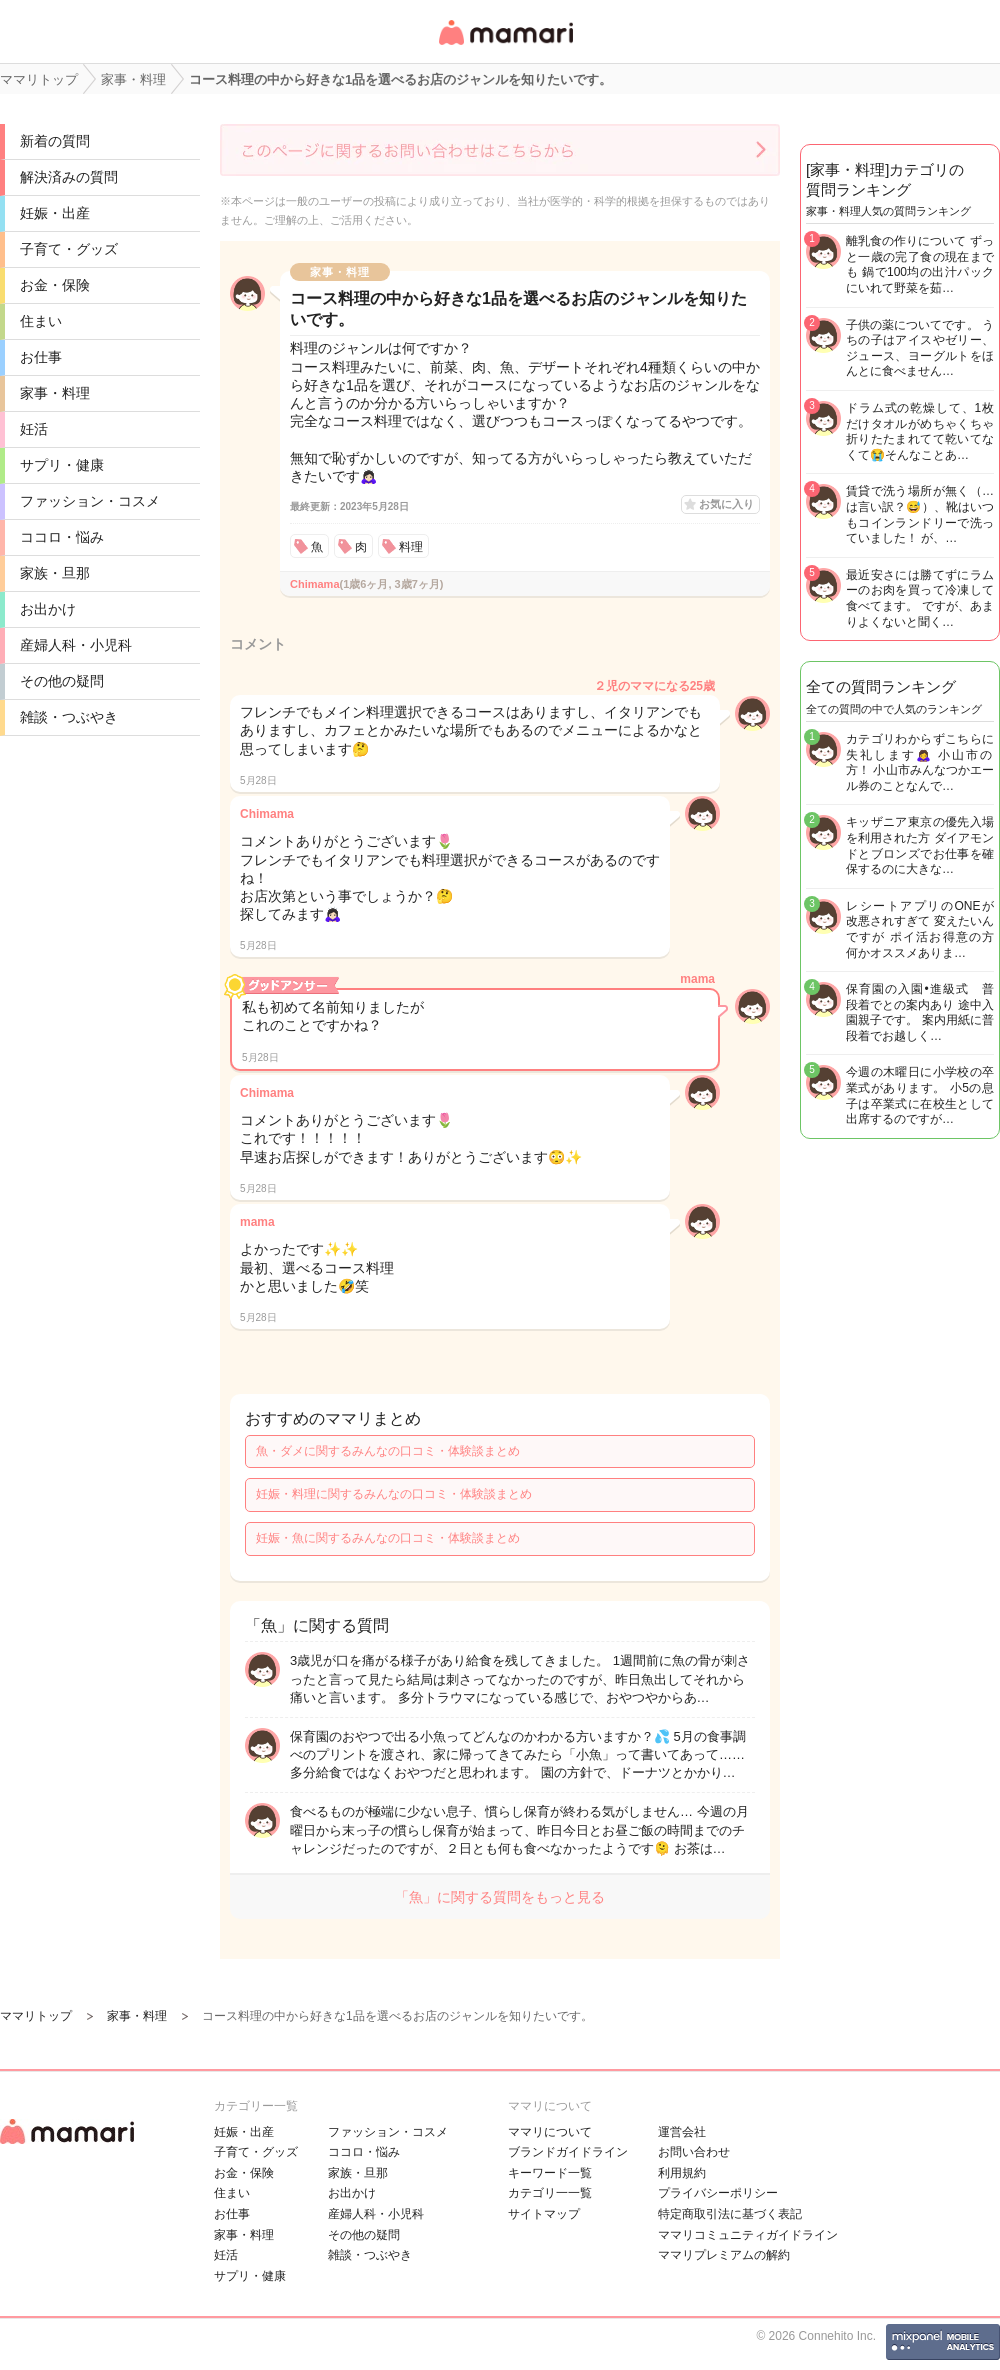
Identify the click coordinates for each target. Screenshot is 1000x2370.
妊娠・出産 (55, 213)
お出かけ (48, 609)
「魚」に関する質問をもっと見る (500, 1897)
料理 (411, 547)
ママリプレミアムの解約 (724, 2255)
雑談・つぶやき (69, 717)
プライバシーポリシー (718, 2193)
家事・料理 (55, 393)
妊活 (34, 429)
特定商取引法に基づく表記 (730, 2214)
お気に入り (726, 504)
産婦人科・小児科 (76, 645)
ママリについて (550, 2132)
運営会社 (682, 2132)
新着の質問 (55, 141)
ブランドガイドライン (568, 2152)
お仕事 (41, 357)
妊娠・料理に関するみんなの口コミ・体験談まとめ (394, 1494)
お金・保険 (55, 285)
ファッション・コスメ (90, 501)
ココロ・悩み (62, 537)
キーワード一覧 (550, 2173)
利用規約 (682, 2173)
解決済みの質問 (69, 177)
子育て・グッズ (69, 249)
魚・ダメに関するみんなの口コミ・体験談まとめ (388, 1451)
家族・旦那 (55, 573)
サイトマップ (544, 2214)
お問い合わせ (694, 2152)
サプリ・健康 (62, 465)
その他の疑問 (62, 681)
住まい (41, 321)
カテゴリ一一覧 (550, 2193)
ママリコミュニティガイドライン (748, 2235)
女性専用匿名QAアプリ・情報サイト (505, 46)
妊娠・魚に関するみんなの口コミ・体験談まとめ (388, 1538)
